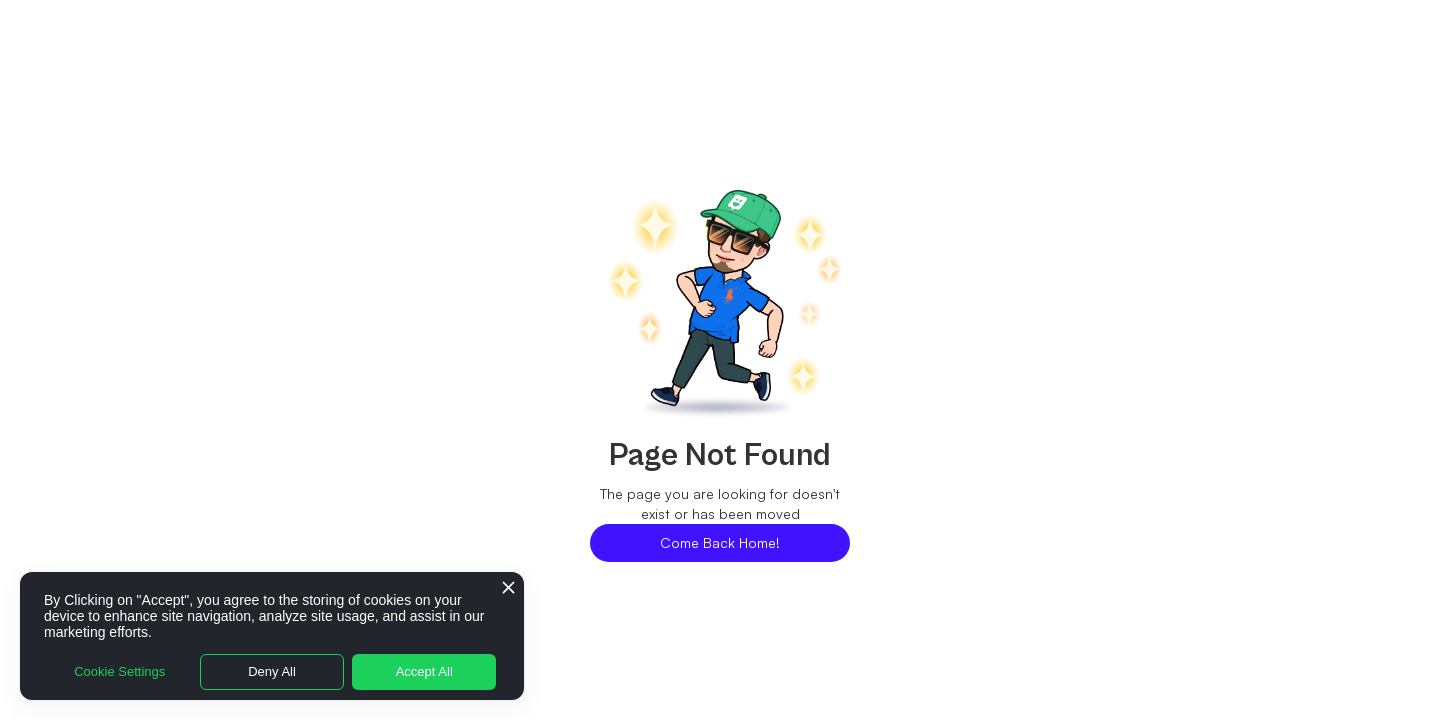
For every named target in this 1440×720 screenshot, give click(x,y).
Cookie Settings (119, 671)
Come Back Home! (720, 542)
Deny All (272, 671)
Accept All (424, 671)
